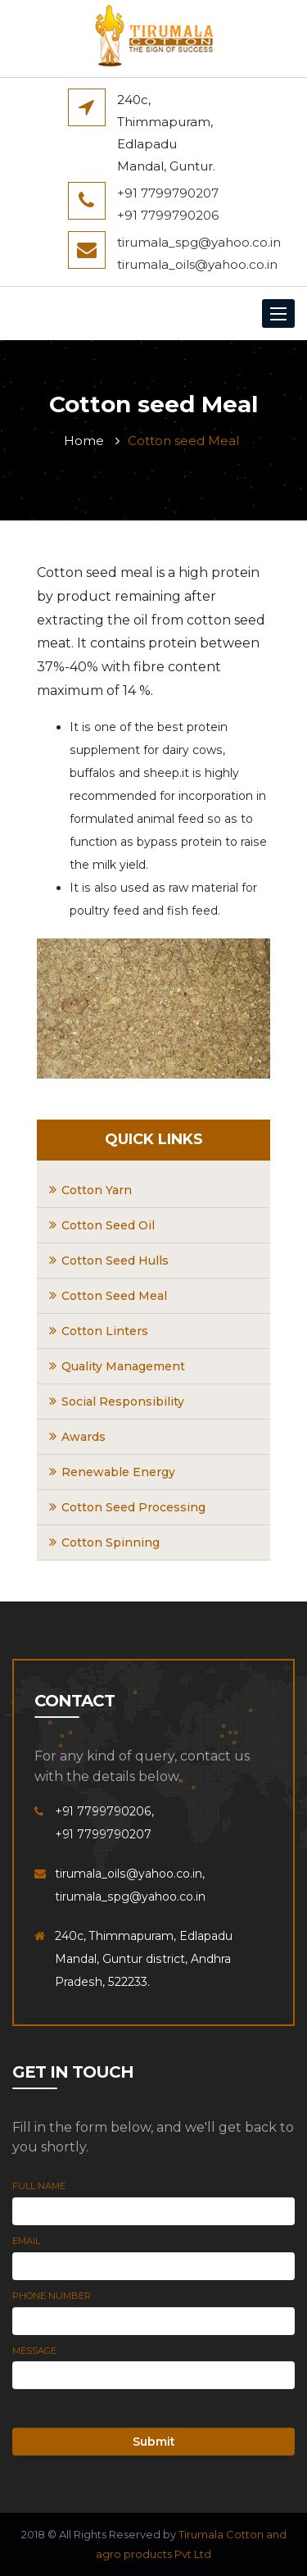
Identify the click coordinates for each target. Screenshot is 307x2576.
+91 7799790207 (168, 193)
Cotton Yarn (96, 1190)
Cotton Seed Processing (133, 1507)
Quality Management (123, 1366)
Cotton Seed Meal (114, 1295)
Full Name (38, 2186)
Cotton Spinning (110, 1542)
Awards (83, 1436)
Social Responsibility (122, 1401)
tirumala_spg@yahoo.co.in (199, 242)
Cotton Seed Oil (108, 1225)
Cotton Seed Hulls (115, 1260)
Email (26, 2241)
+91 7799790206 (168, 215)
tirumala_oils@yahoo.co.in (197, 264)
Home (84, 440)
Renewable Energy (118, 1472)
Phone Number (51, 2295)
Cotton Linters (104, 1331)
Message (34, 2350)
